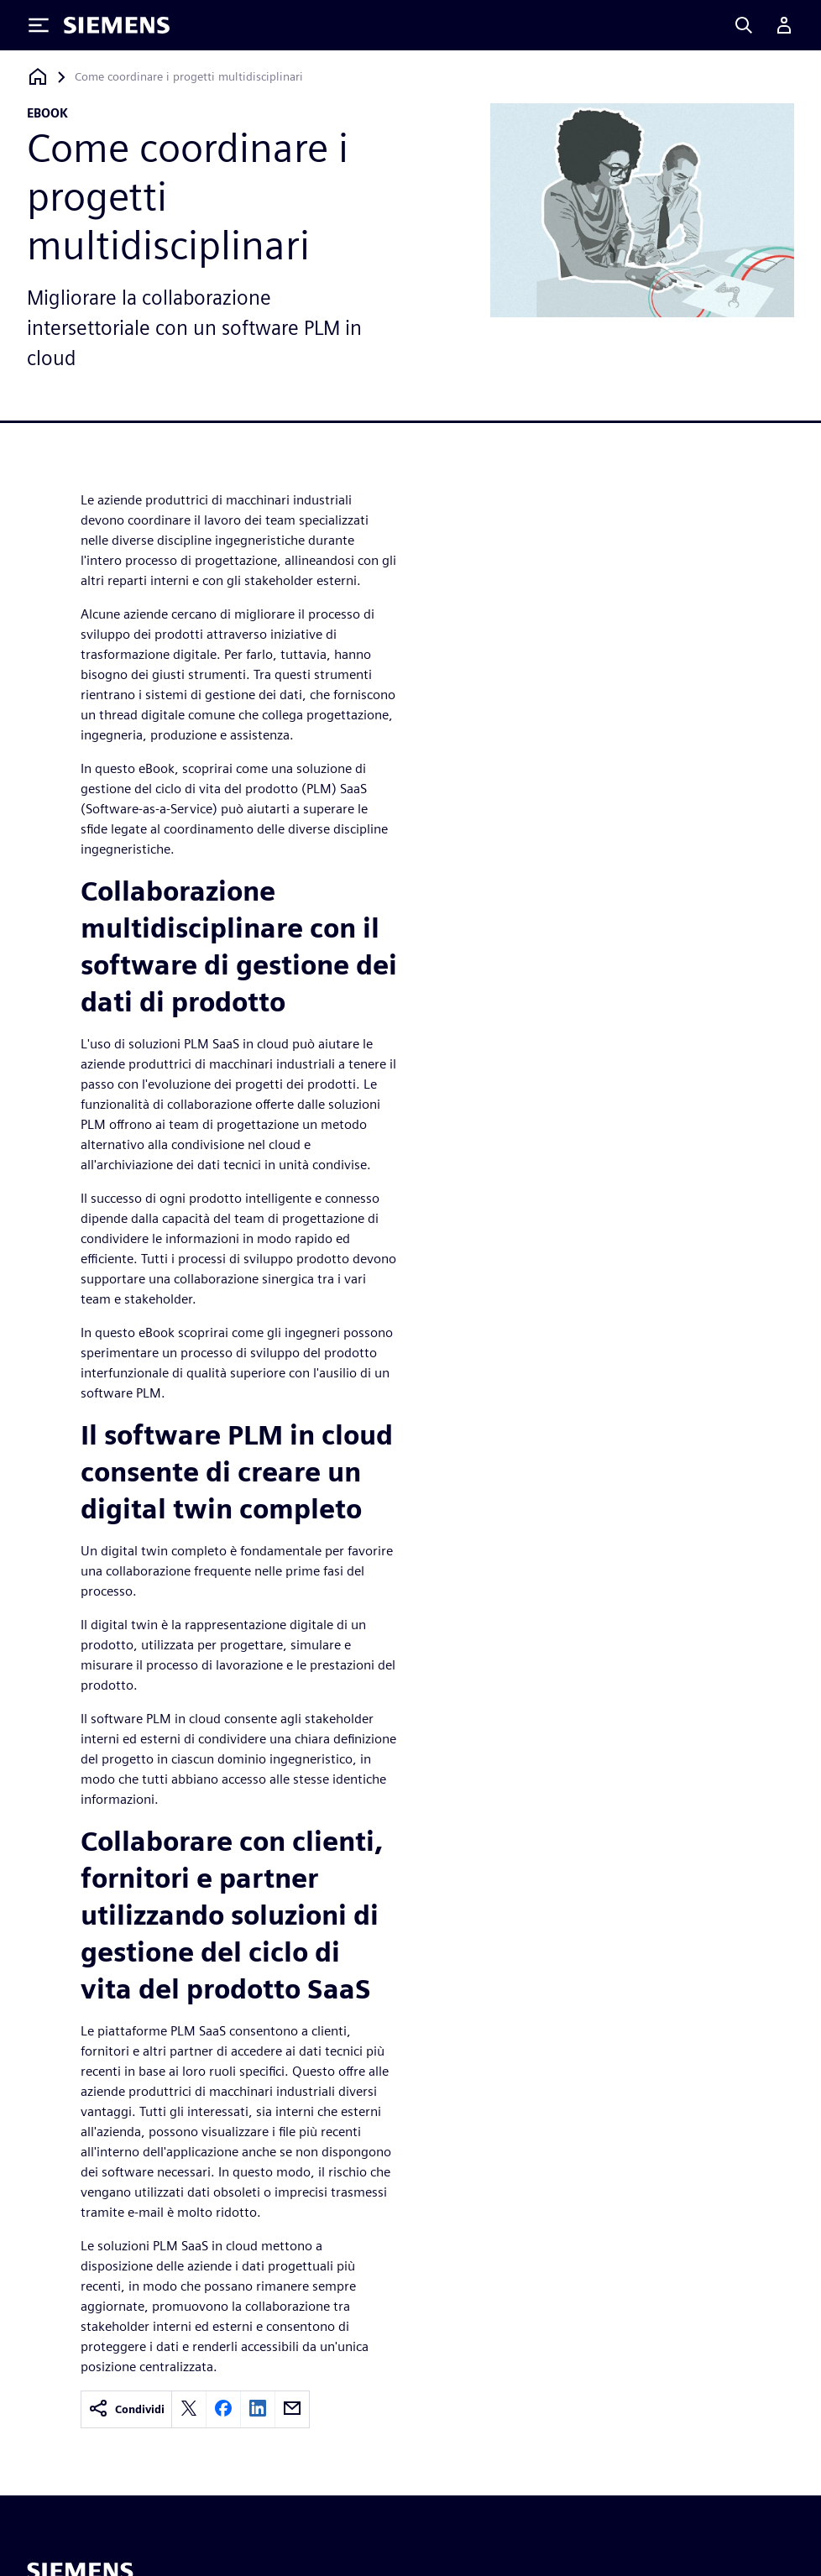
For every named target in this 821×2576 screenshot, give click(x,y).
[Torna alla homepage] (38, 76)
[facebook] (223, 2409)
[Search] (744, 25)
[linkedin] (258, 2409)
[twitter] (189, 2409)
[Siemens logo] (117, 25)
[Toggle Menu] (38, 25)
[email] (292, 2409)
